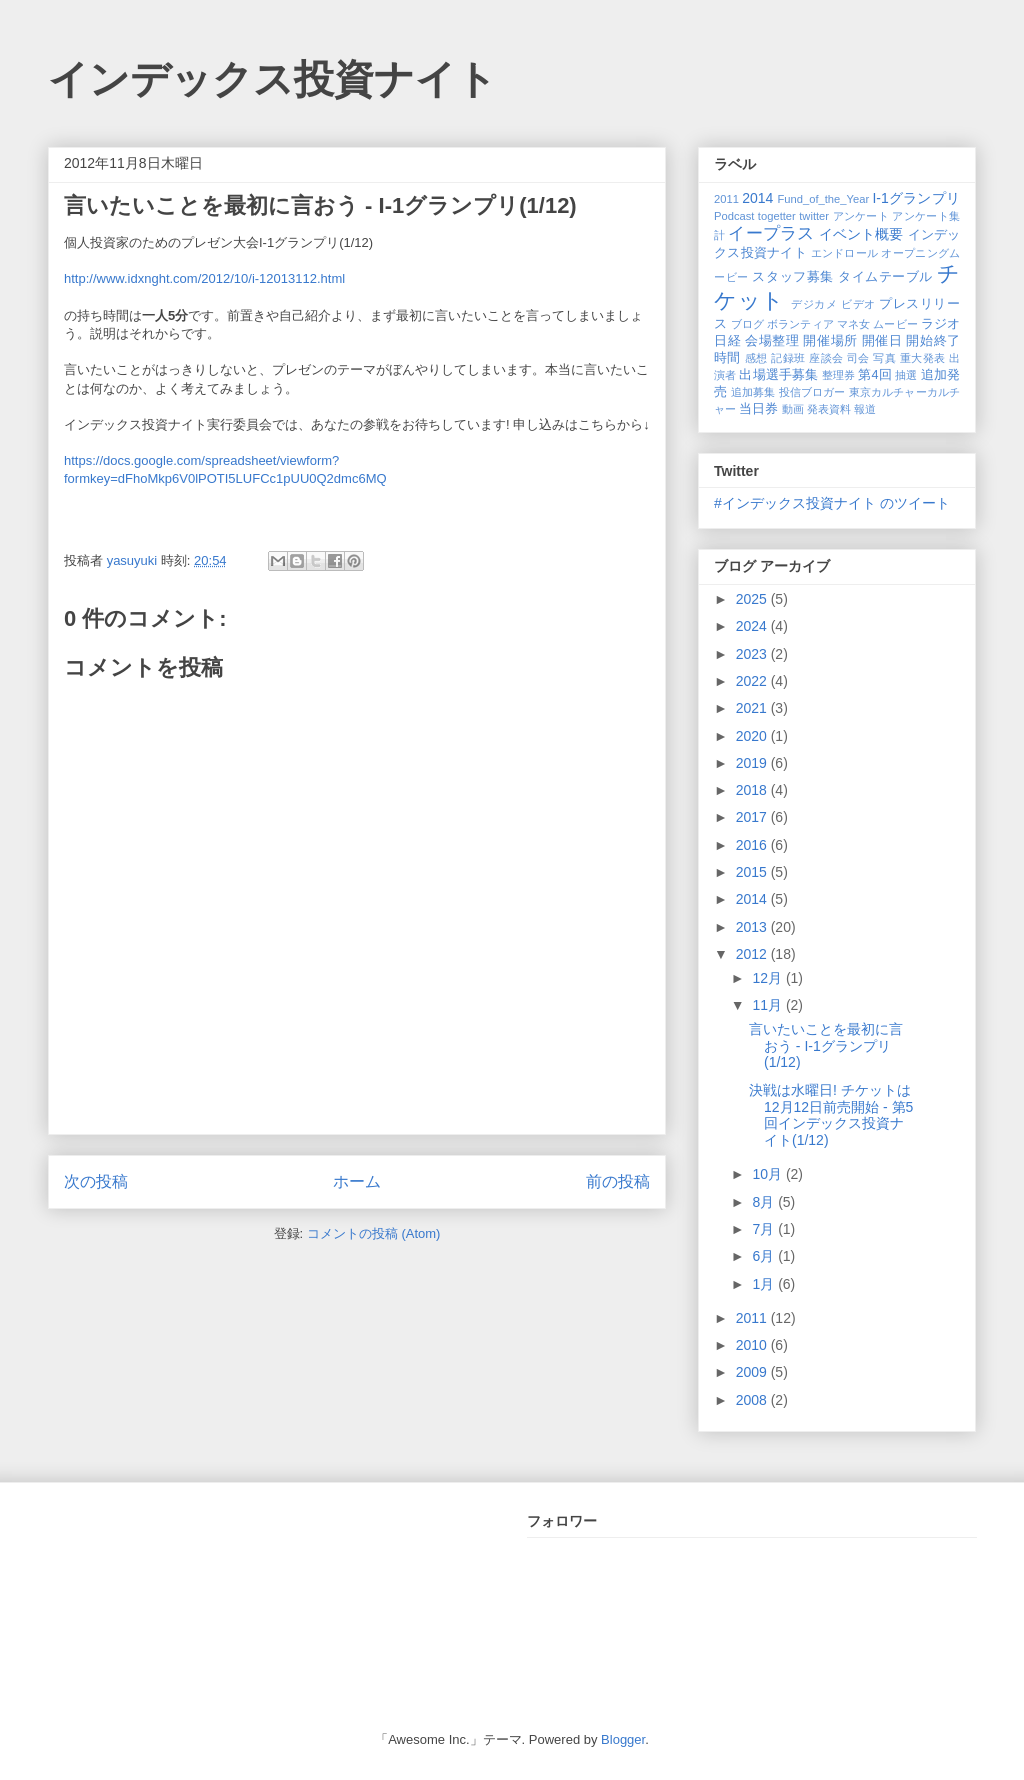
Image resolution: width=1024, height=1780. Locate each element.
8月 (765, 1202)
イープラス (771, 233)
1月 (765, 1284)
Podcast (734, 216)
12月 (768, 978)
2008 (753, 1400)
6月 (765, 1256)
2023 (753, 654)
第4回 (874, 375)
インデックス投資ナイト (272, 79)
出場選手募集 (778, 375)
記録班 (788, 358)
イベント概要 (861, 234)
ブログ (747, 324)
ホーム (357, 1181)
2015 (753, 872)
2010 (753, 1345)
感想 (756, 358)
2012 (753, 954)
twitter (814, 216)
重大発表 (923, 358)
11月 (768, 1005)
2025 (753, 599)
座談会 (826, 358)
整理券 (838, 375)
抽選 (906, 375)
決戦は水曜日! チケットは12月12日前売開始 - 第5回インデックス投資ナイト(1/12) (831, 1115)
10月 (768, 1174)
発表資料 (829, 409)
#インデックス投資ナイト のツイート (832, 503)
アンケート (861, 216)
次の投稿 (96, 1181)
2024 (753, 626)
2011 (726, 199)
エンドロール (845, 253)
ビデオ (858, 304)
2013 (753, 927)
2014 (757, 198)
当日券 (758, 409)
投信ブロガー (812, 392)
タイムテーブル (885, 277)
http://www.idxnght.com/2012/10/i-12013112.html (204, 278)
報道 (865, 409)
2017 (753, 817)
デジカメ (814, 304)
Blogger (623, 1739)
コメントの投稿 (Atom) (374, 1233)
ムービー (895, 324)
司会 (858, 358)
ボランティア (800, 324)
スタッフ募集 (792, 277)
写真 (884, 358)
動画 (793, 409)
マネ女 (853, 324)
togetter (777, 216)
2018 (753, 790)
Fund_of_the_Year (823, 199)
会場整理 (772, 341)
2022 (753, 681)
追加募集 (753, 392)
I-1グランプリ (916, 198)
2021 (753, 708)
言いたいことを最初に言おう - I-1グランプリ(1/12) (826, 1046)
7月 (765, 1229)
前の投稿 (618, 1181)
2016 (753, 845)
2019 (753, 763)
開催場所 (830, 341)
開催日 (882, 341)
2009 (753, 1372)
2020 (753, 736)
